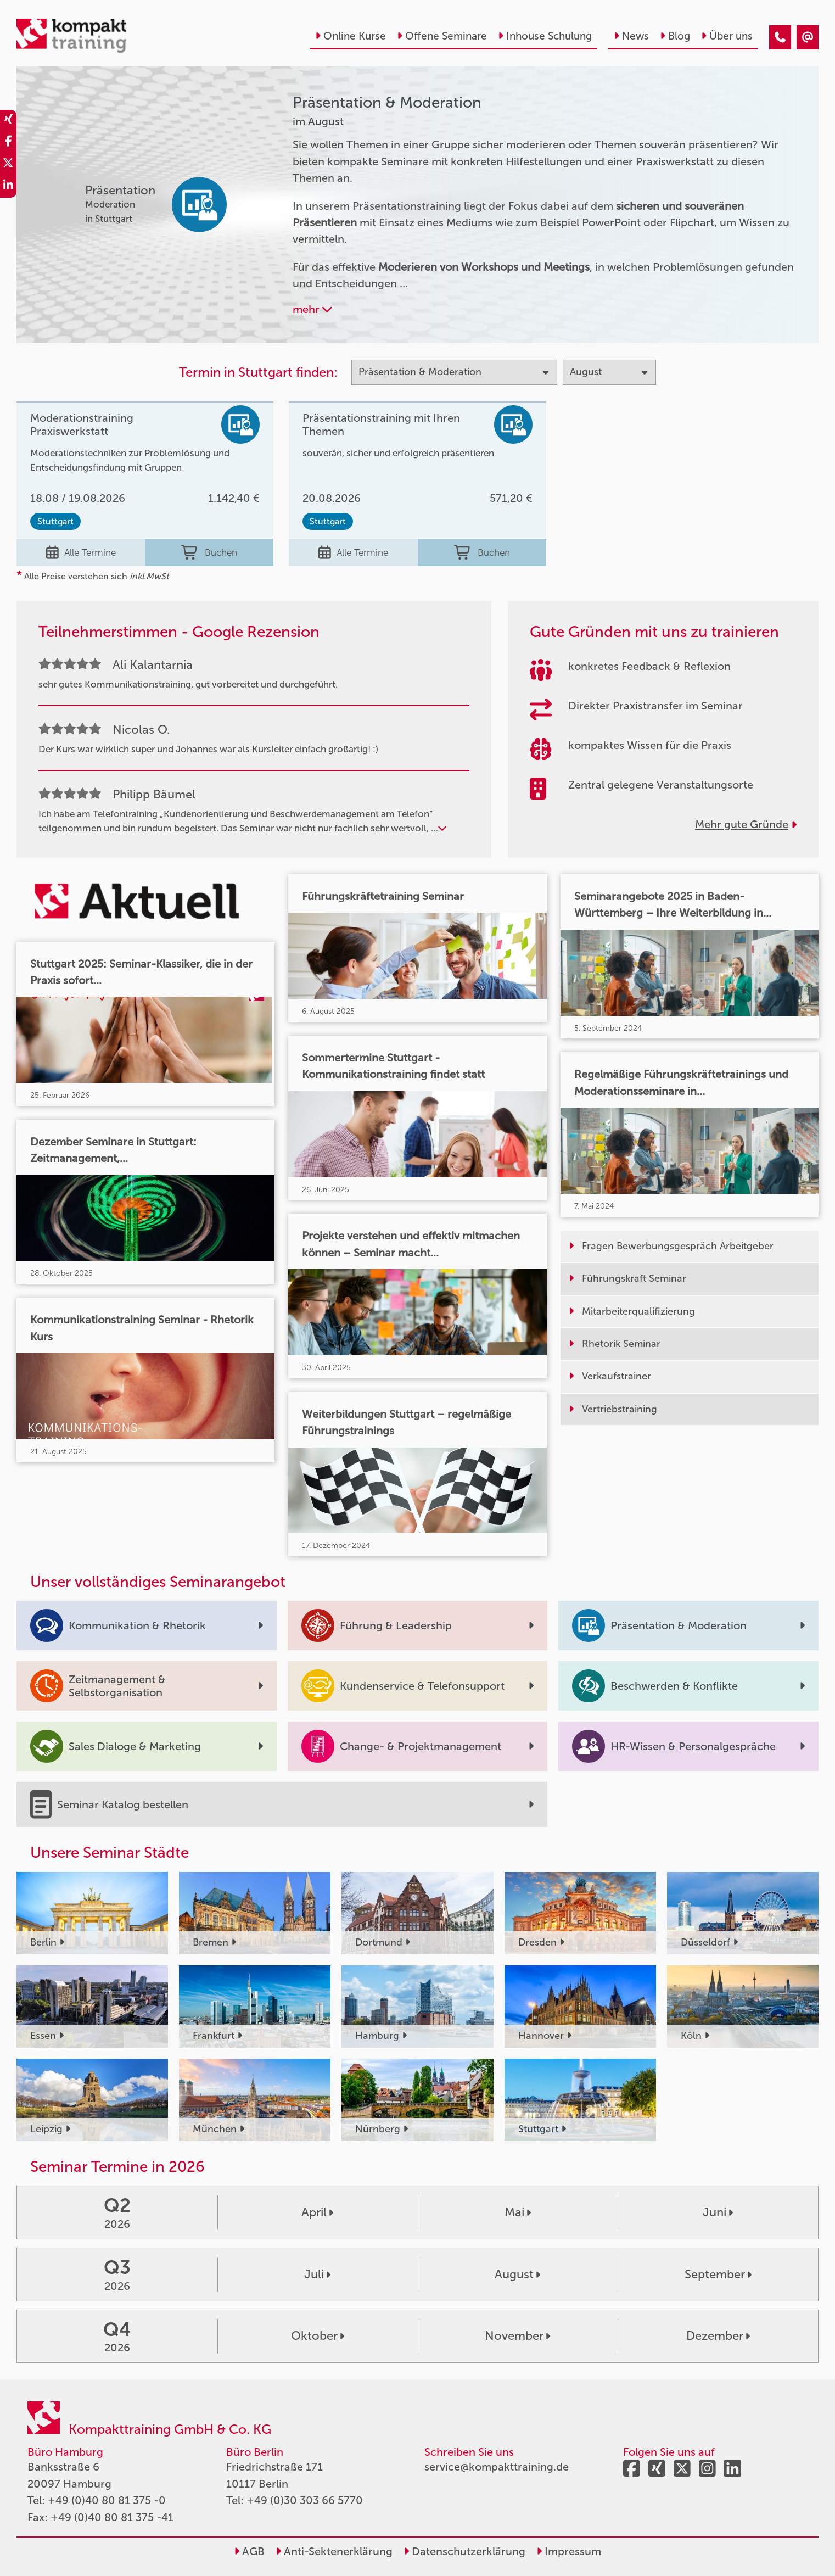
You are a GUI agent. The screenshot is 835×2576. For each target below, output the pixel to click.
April (317, 2212)
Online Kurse (350, 36)
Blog (675, 36)
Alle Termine (81, 552)
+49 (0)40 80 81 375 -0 (107, 2500)
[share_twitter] (8, 165)
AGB (249, 2551)
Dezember (718, 2335)
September (718, 2274)
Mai (518, 2212)
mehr (312, 309)
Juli (317, 2274)
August (517, 2274)
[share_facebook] (8, 143)
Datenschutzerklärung (464, 2551)
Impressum (568, 2551)
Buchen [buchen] (209, 552)
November (517, 2335)
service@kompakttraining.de (496, 2466)
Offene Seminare (442, 36)
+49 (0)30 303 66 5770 (304, 2500)
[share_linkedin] (8, 187)
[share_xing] (8, 121)
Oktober (317, 2335)
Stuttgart (55, 521)
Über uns (727, 36)
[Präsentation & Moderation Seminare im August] (780, 37)
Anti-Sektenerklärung (334, 2551)
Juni (718, 2212)
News (631, 36)
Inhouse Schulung (545, 36)
